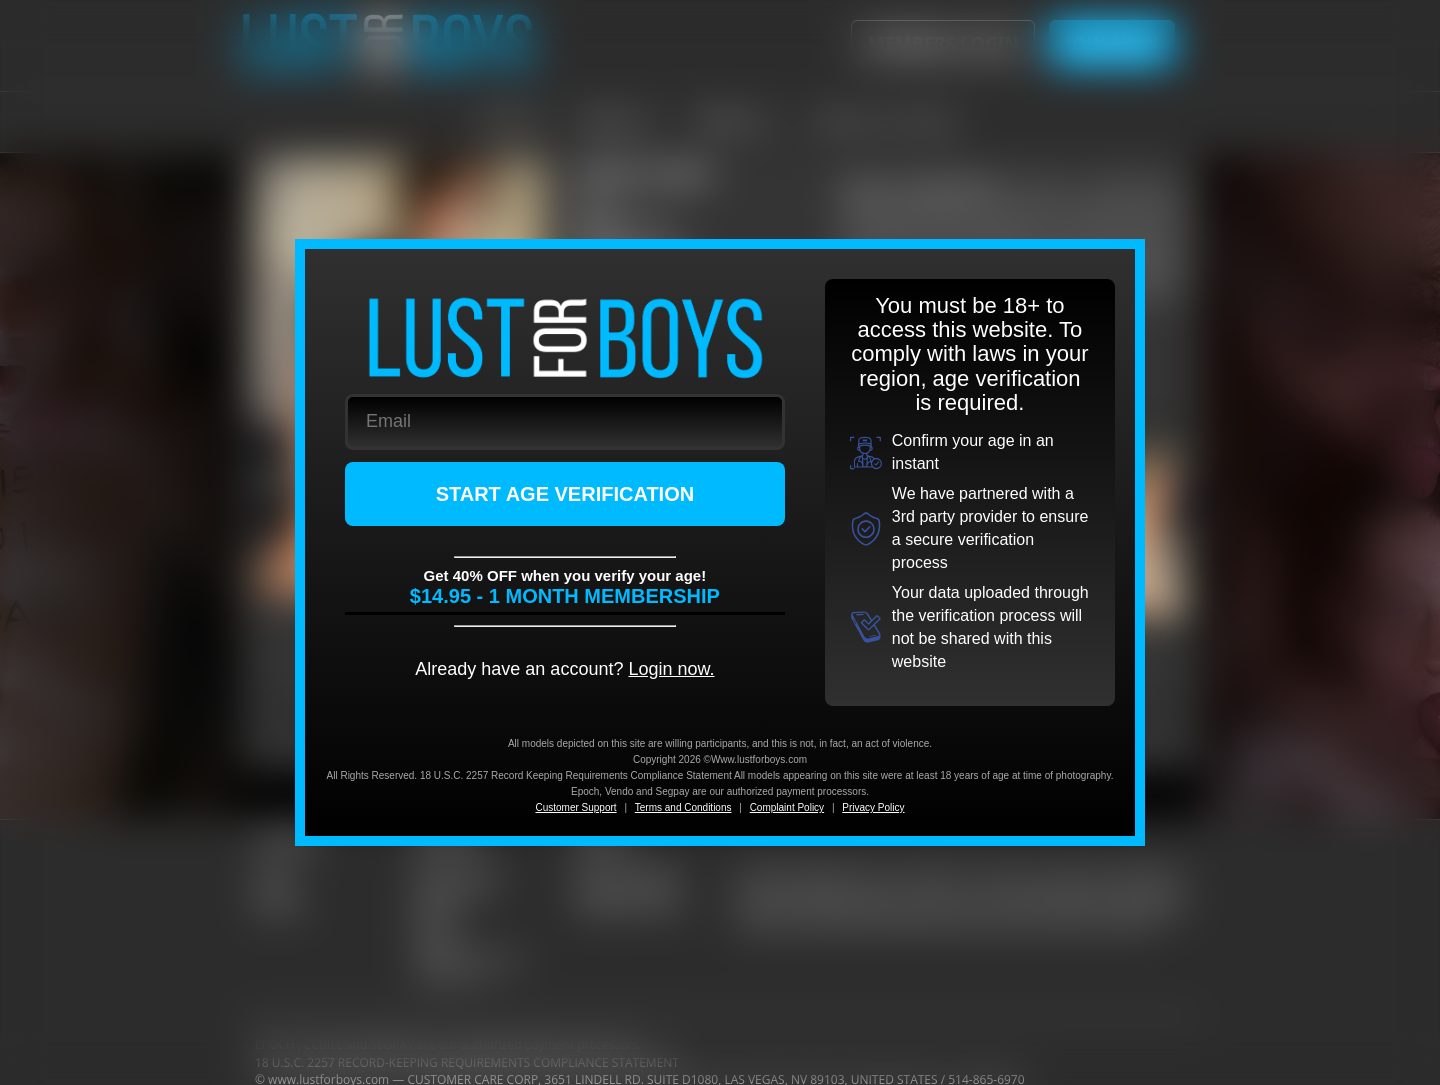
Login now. (671, 669)
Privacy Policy (873, 807)
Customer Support (575, 807)
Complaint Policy (787, 807)
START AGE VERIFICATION (565, 494)
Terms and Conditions (683, 807)
